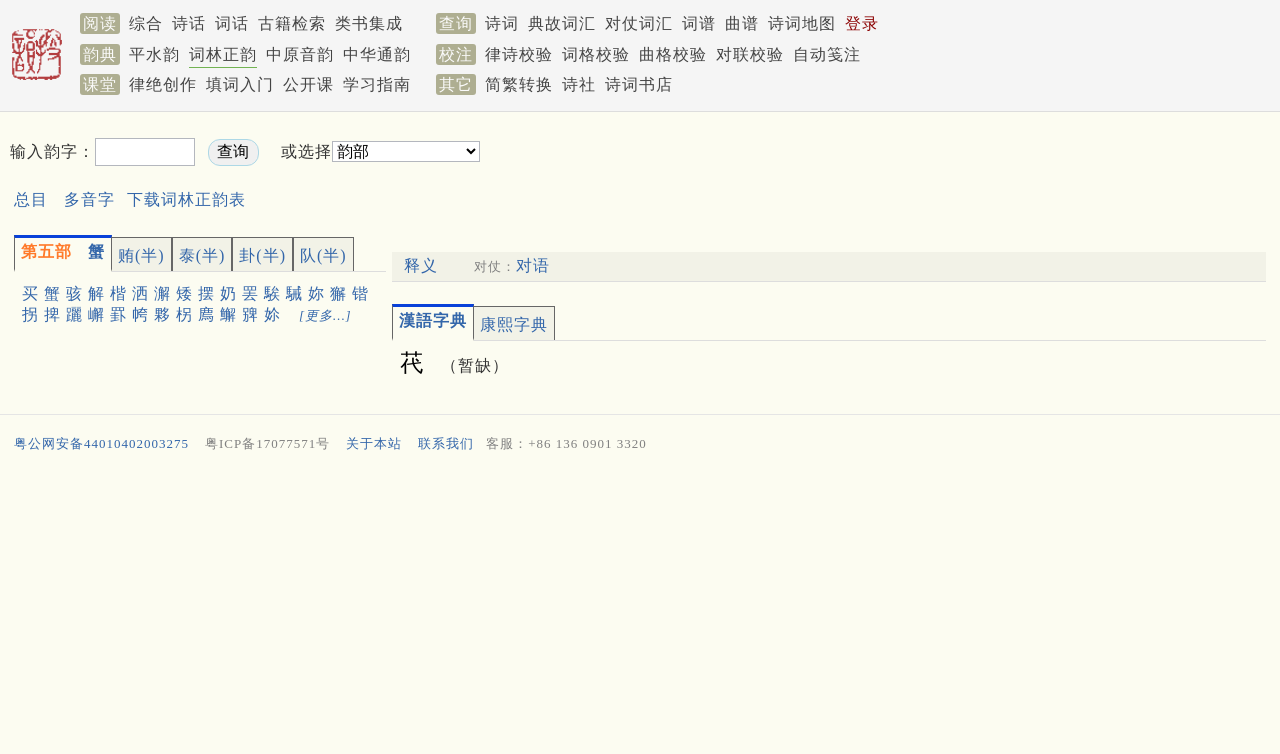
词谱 (699, 23)
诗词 (502, 23)
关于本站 (374, 443)
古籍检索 (292, 23)
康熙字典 (514, 324)
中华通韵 (377, 54)
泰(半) (202, 255)
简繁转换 (519, 84)
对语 (533, 265)
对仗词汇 (639, 23)
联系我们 (446, 443)
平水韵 (154, 54)
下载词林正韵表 (186, 199)
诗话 (189, 23)
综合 (146, 23)
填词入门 (240, 84)
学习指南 (377, 84)
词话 (232, 23)
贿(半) (141, 255)
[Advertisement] (826, 168)
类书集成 (369, 23)
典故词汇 (562, 23)
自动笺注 (827, 54)
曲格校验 (673, 54)
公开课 (308, 84)
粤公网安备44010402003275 (101, 443)
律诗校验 (519, 54)
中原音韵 (300, 54)
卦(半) (262, 255)
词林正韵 (223, 54)
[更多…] (325, 315)
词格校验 (596, 54)
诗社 (579, 84)
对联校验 (750, 54)
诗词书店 (639, 84)
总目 (31, 199)
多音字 (89, 199)
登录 (862, 23)
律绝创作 (163, 84)
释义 (421, 265)
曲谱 (742, 23)
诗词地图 (802, 23)
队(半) (323, 255)
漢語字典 (433, 320)
